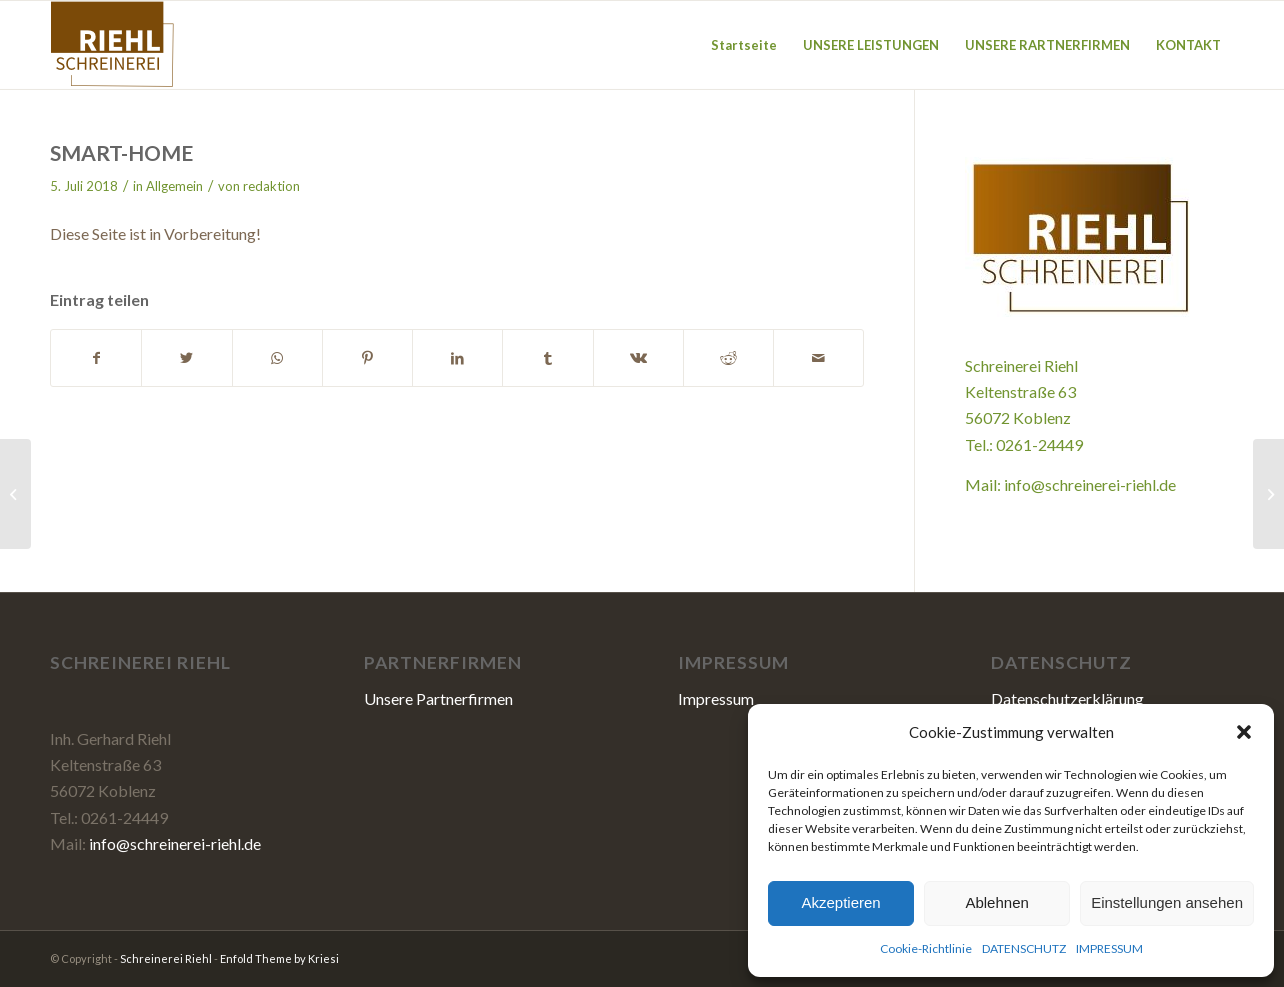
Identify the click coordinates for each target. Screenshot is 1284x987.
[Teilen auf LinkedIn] (457, 358)
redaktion (271, 186)
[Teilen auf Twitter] (186, 358)
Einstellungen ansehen (1167, 902)
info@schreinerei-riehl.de (1090, 484)
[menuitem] (744, 45)
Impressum (716, 698)
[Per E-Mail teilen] (818, 358)
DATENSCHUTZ (1024, 948)
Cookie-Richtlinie (926, 948)
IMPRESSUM (1109, 948)
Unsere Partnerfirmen (438, 698)
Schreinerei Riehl (166, 958)
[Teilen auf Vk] (638, 358)
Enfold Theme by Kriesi (279, 958)
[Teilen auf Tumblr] (547, 358)
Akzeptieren (840, 902)
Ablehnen (996, 902)
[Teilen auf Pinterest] (367, 358)
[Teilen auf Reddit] (728, 358)
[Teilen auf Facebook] (96, 358)
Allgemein (174, 186)
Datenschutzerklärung (1067, 698)
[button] (1244, 732)
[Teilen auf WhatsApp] (277, 358)
